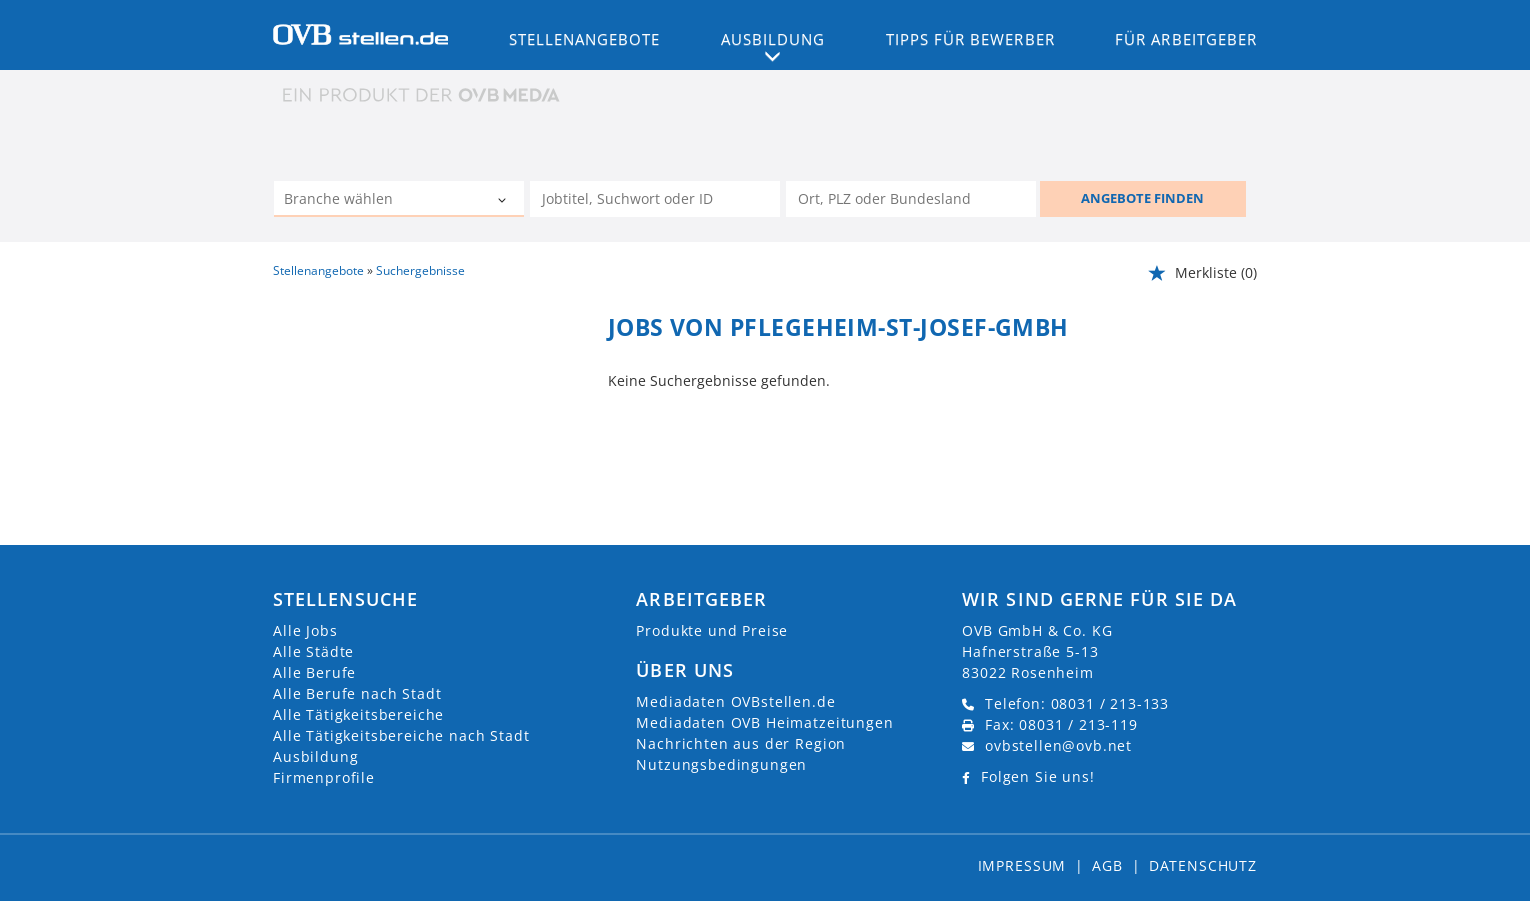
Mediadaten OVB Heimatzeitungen (764, 722)
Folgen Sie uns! (1038, 776)
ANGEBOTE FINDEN (1142, 198)
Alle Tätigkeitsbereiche (358, 714)
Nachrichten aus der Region (741, 743)
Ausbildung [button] (773, 39)
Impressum (1022, 865)
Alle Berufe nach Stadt (357, 693)
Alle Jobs (305, 630)
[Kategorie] (379, 201)
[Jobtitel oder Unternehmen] (655, 199)
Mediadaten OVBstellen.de (735, 701)
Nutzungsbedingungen (721, 764)
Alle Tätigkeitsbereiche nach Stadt (401, 735)
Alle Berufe (314, 672)
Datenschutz (1203, 865)
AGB (1107, 865)
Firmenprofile (324, 777)
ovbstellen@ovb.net (1058, 745)
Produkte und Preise (712, 630)
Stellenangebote (585, 39)
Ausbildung (315, 756)
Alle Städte (313, 651)
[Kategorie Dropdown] (504, 201)
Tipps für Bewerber (970, 39)
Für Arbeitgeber (1186, 39)
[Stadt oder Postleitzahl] (911, 199)
